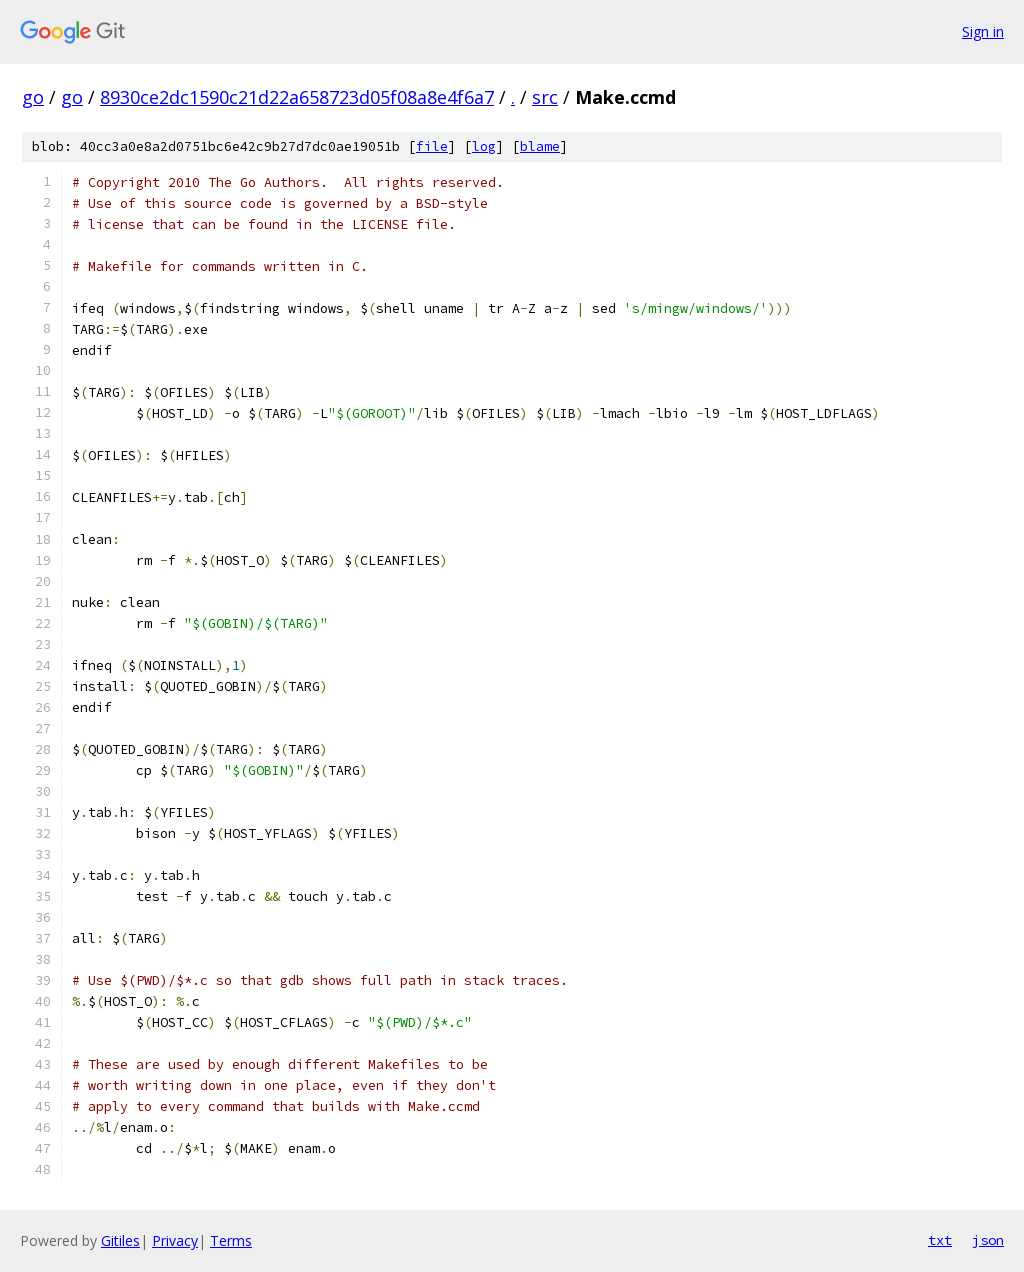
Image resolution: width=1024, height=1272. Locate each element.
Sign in (983, 31)
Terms (231, 1240)
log (484, 146)
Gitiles (120, 1240)
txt (940, 1240)
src (545, 97)
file (432, 146)
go (33, 97)
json (988, 1240)
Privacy (175, 1240)
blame (540, 146)
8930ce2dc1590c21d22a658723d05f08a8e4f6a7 (297, 97)
